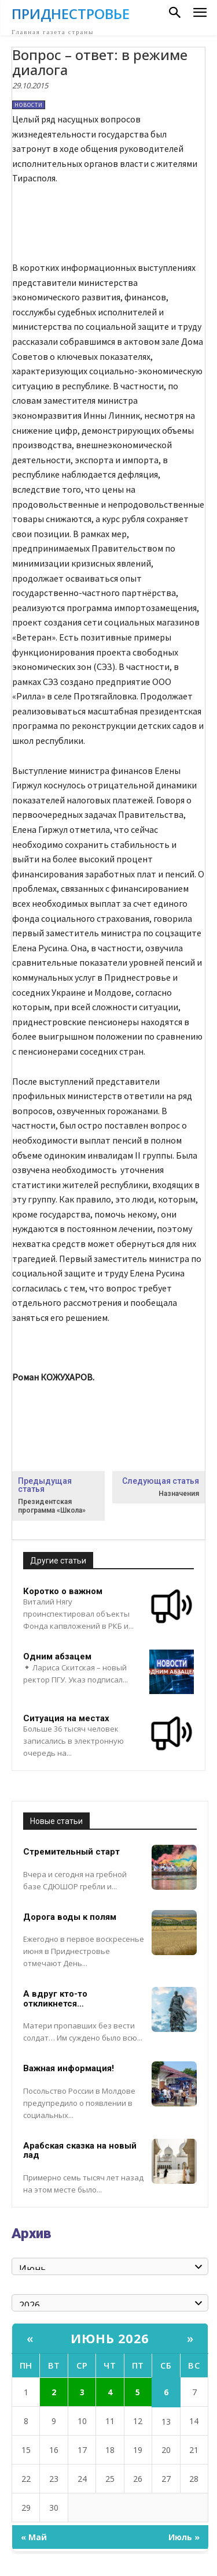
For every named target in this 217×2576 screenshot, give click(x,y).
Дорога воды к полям (69, 1917)
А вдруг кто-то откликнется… (55, 1999)
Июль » (184, 2537)
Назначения (179, 1494)
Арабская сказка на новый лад (80, 2151)
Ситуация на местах (66, 1718)
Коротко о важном (62, 1591)
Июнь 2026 (110, 2338)
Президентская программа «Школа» (52, 1506)
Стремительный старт (71, 1852)
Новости (28, 104)
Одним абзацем (57, 1656)
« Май (34, 2537)
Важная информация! (68, 2068)
